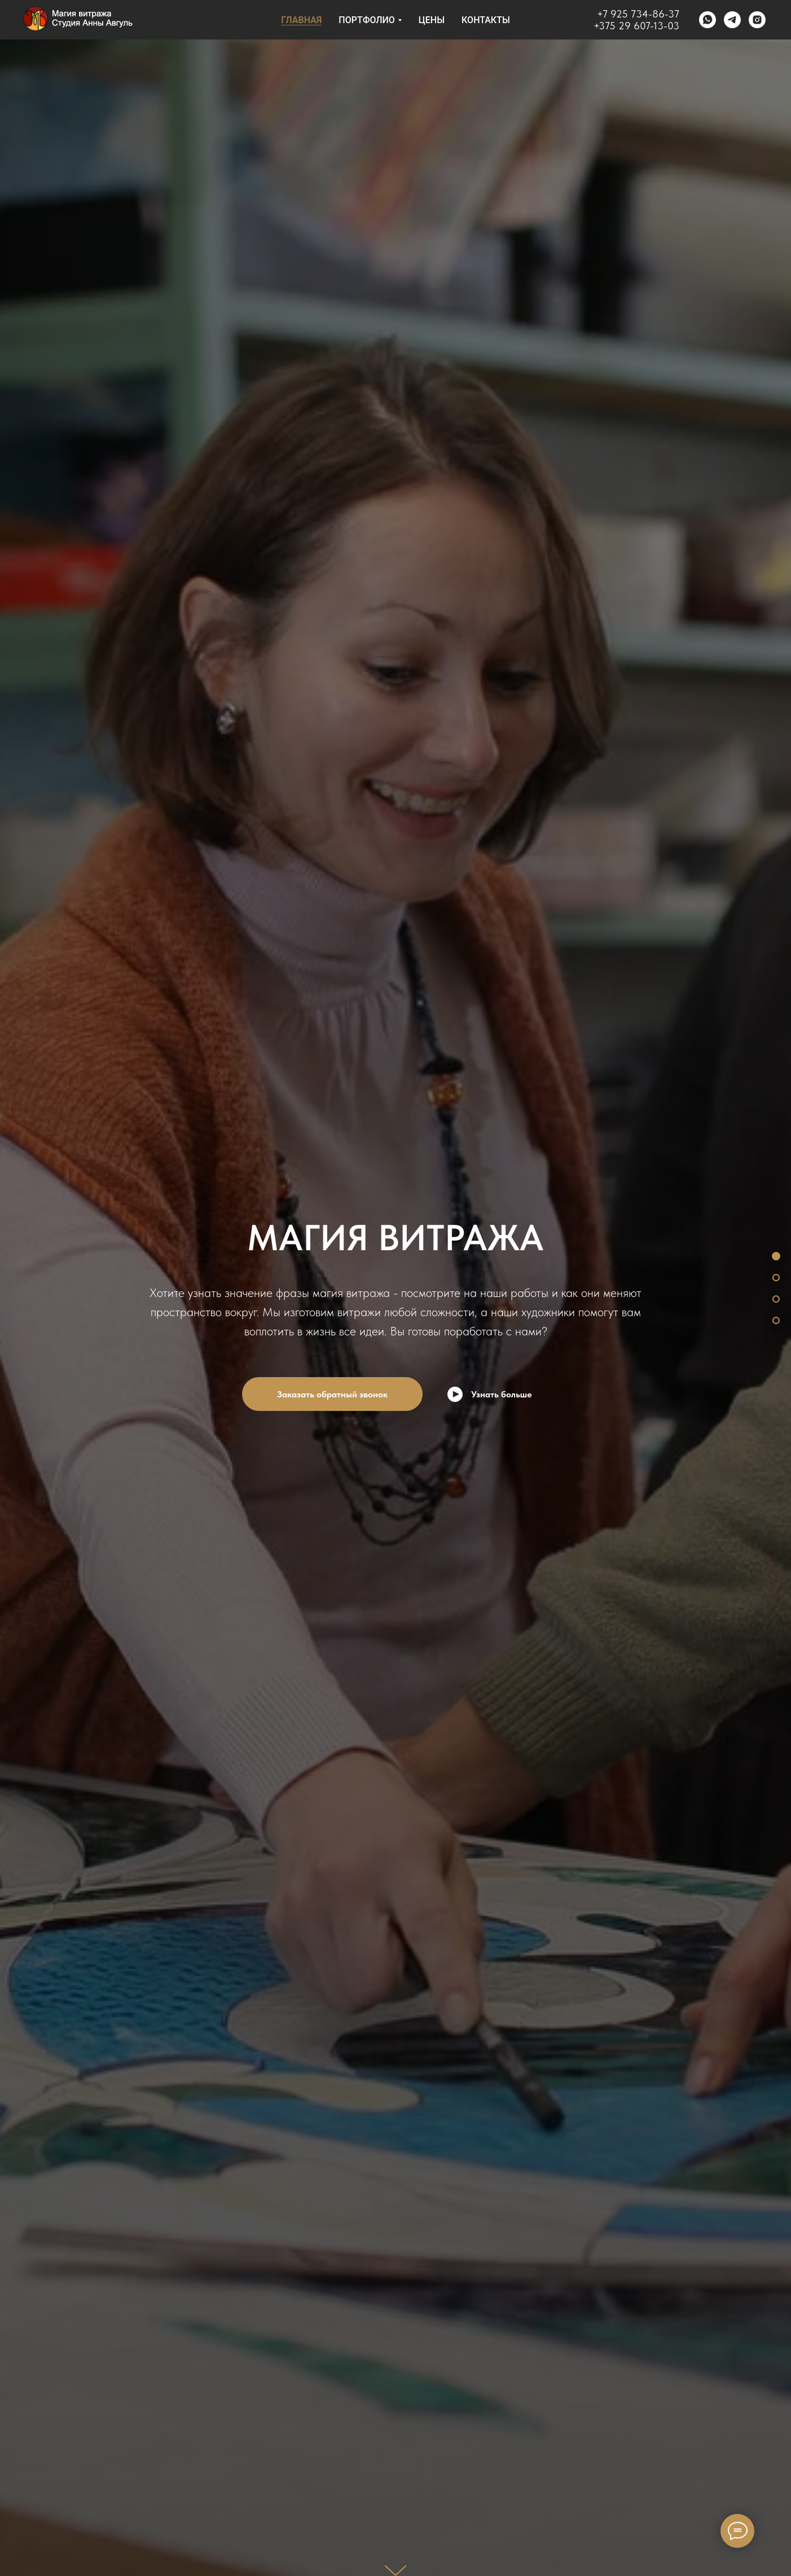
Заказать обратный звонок (332, 1394)
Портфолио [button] (367, 20)
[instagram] (757, 19)
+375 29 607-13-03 (636, 26)
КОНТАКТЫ (486, 20)
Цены (432, 20)
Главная (301, 20)
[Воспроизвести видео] (489, 1394)
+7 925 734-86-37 (638, 14)
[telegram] (732, 19)
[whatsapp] (707, 19)
